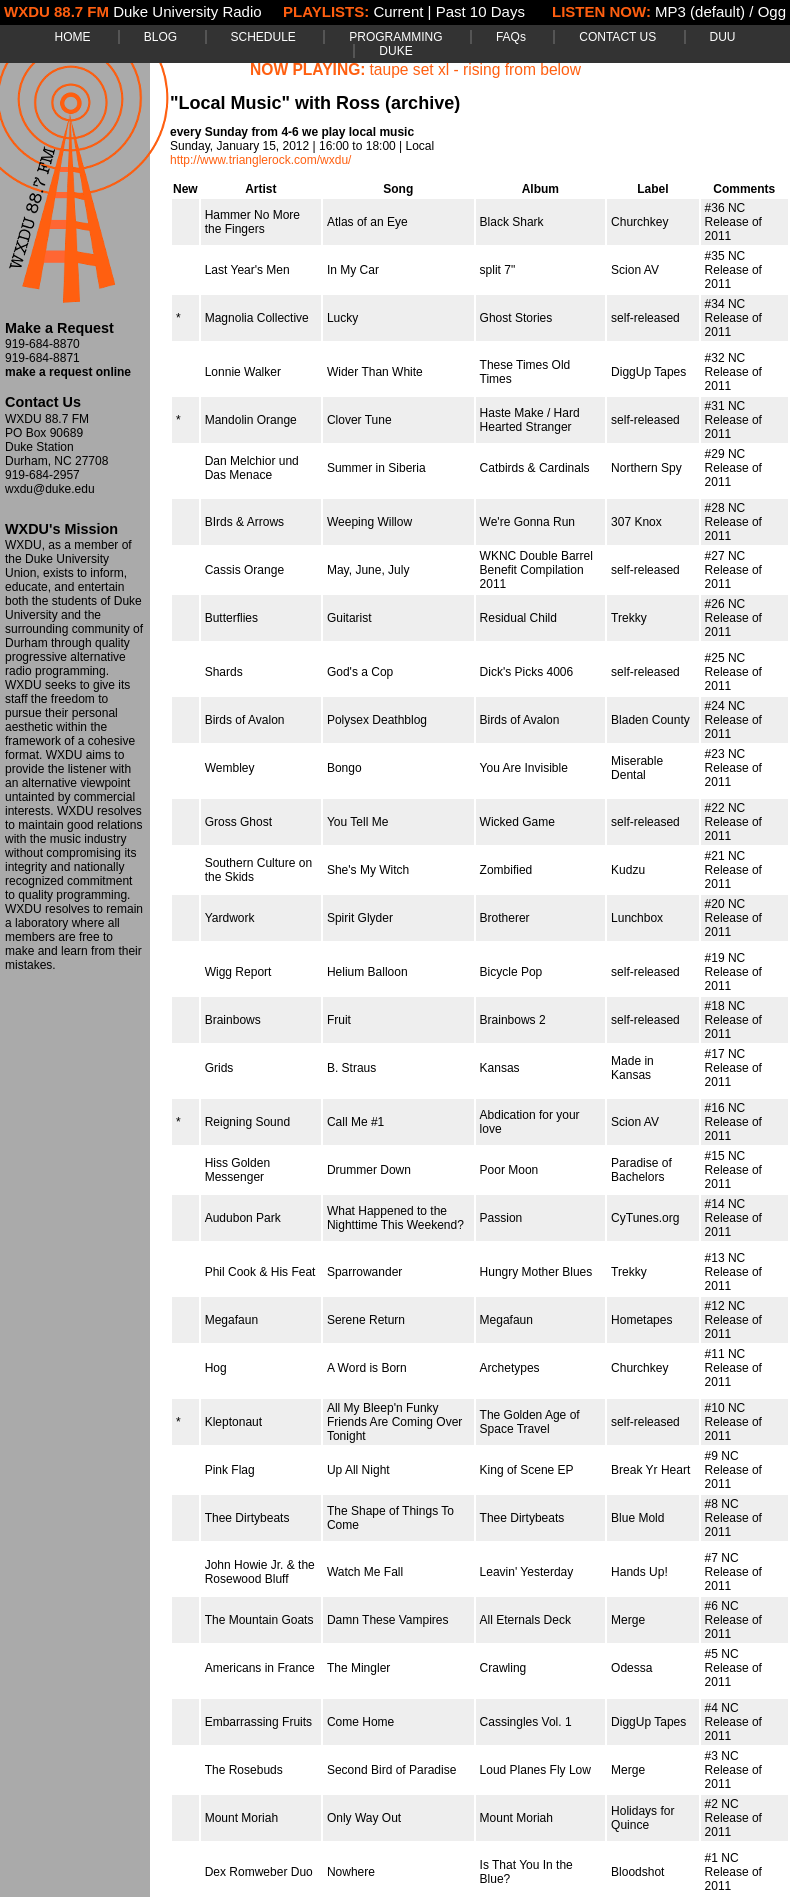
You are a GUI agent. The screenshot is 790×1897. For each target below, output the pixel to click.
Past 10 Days (480, 11)
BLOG (160, 37)
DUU (723, 37)
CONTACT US (617, 37)
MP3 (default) (700, 11)
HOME (72, 37)
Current (398, 11)
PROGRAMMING (395, 37)
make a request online (68, 372)
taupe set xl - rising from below (475, 69)
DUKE (395, 51)
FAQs (511, 37)
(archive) (422, 103)
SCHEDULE (263, 37)
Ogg (772, 11)
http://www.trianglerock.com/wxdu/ (260, 160)
